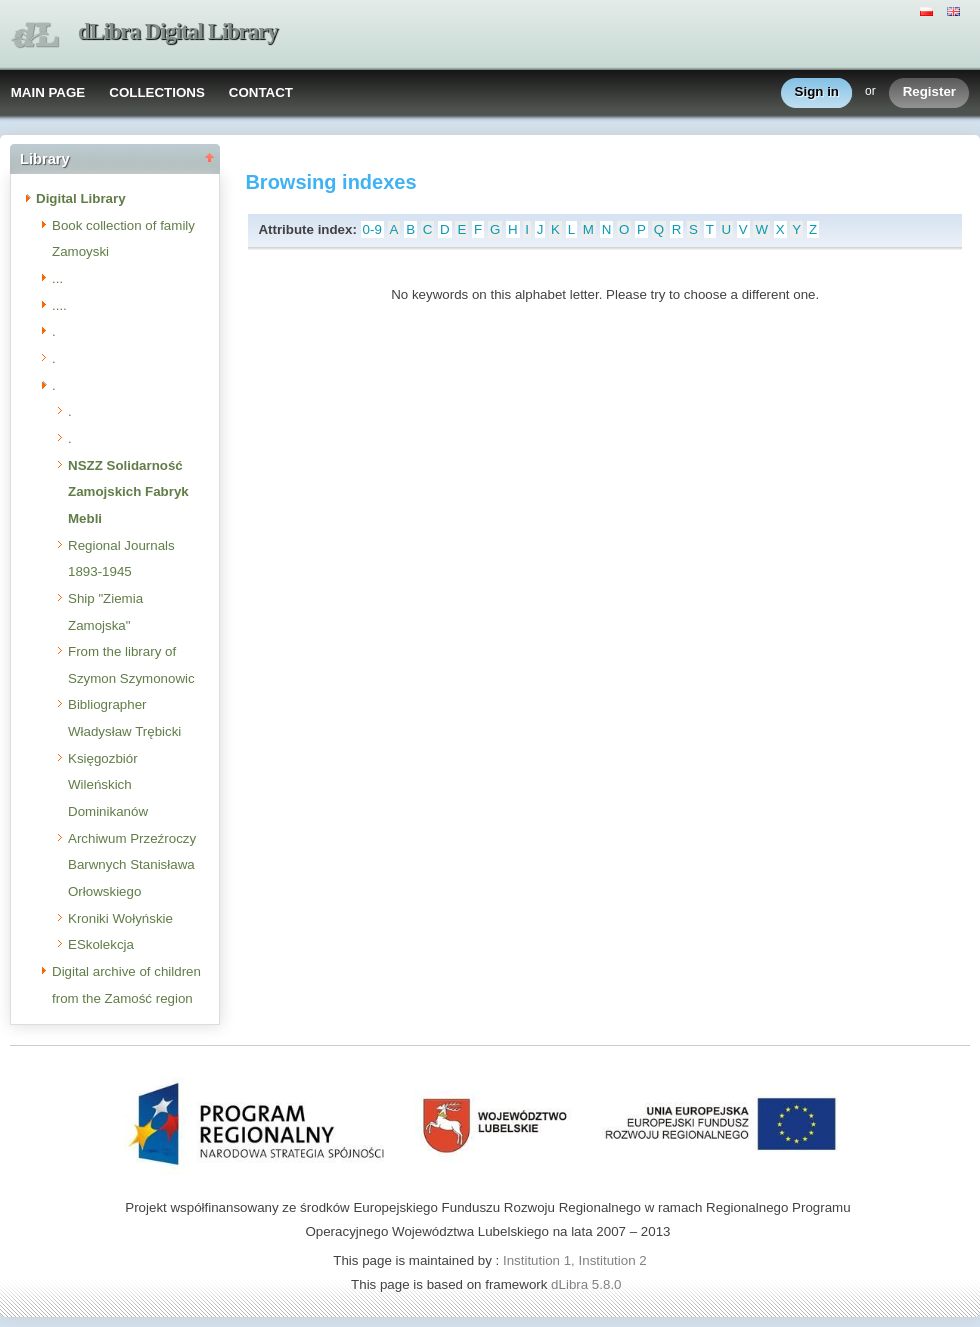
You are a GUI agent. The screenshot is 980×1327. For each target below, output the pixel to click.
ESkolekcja (101, 944)
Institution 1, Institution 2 (575, 1260)
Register (929, 92)
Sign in (817, 92)
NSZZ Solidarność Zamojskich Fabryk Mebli (128, 492)
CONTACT (261, 92)
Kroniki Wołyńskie (120, 918)
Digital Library (81, 198)
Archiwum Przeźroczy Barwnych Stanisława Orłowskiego (132, 865)
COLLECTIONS (157, 92)
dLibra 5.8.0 (588, 1284)
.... (59, 305)
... (57, 278)
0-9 (372, 229)
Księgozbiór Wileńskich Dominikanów (108, 785)
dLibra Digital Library (178, 31)
